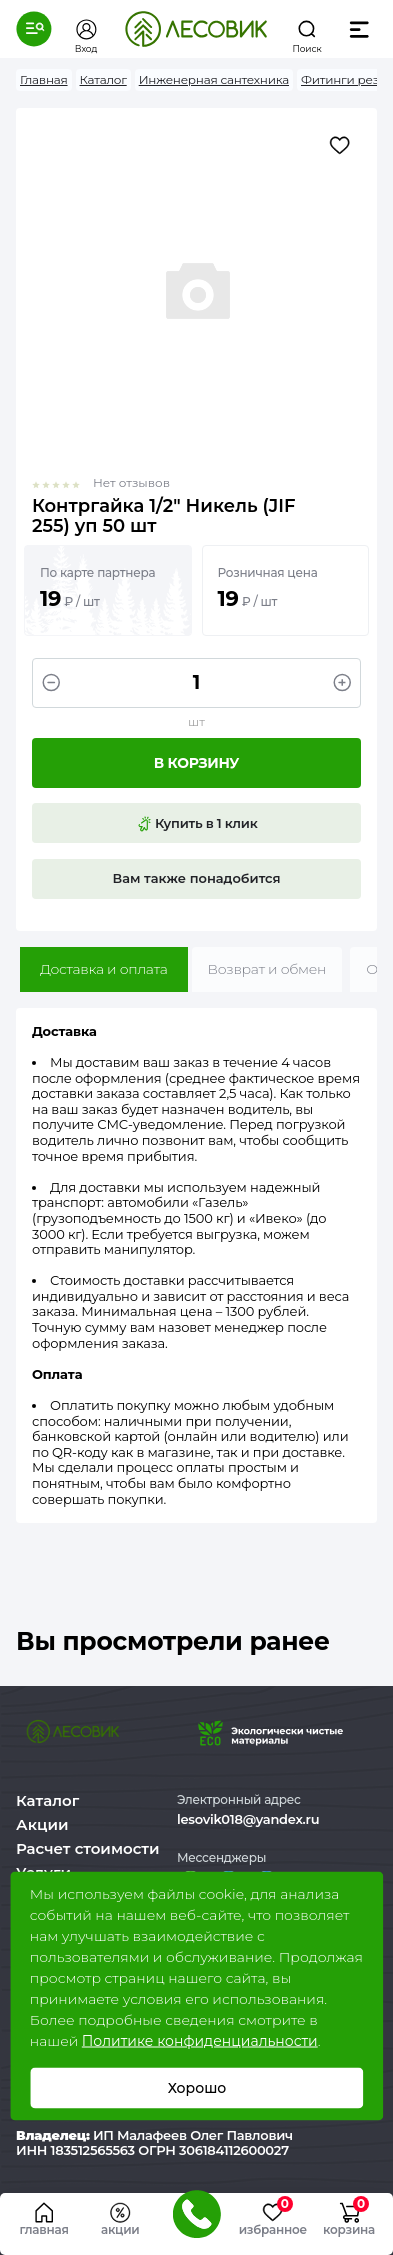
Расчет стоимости (88, 1848)
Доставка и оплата (104, 969)
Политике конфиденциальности (200, 2041)
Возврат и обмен (267, 969)
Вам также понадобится (197, 878)
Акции (42, 1824)
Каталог (47, 1800)
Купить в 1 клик (197, 824)
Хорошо (196, 2088)
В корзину (196, 763)
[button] (34, 29)
